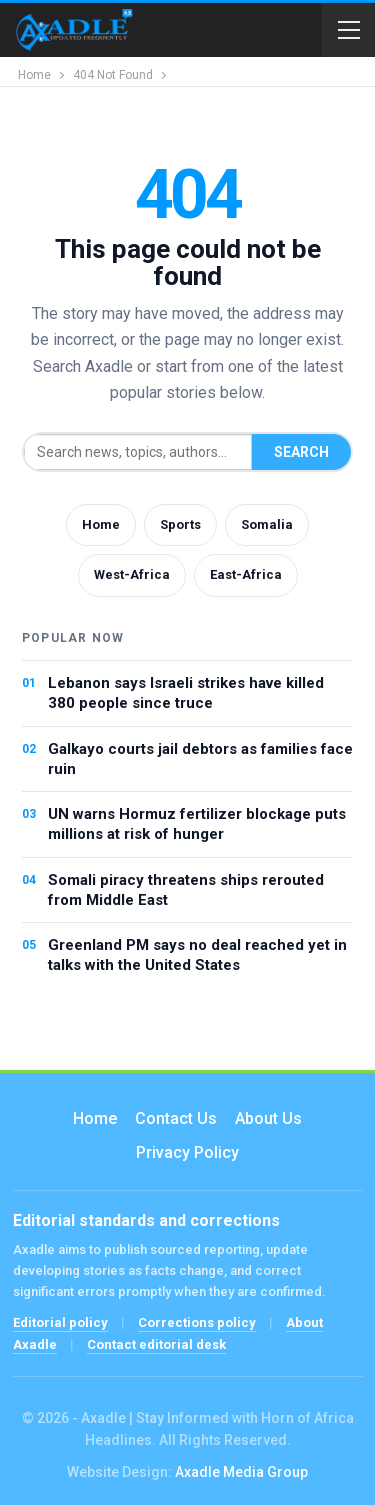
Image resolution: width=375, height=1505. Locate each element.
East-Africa (246, 574)
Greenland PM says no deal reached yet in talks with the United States (197, 955)
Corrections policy (197, 1322)
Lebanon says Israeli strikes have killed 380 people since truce (186, 693)
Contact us (176, 1118)
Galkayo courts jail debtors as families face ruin (200, 759)
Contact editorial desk (156, 1344)
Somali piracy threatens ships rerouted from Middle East (186, 890)
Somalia (267, 524)
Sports (180, 524)
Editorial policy (60, 1322)
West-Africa (132, 574)
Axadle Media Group (241, 1472)
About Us (268, 1118)
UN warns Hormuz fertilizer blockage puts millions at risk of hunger (197, 824)
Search (301, 452)
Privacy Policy (187, 1152)
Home (101, 524)
